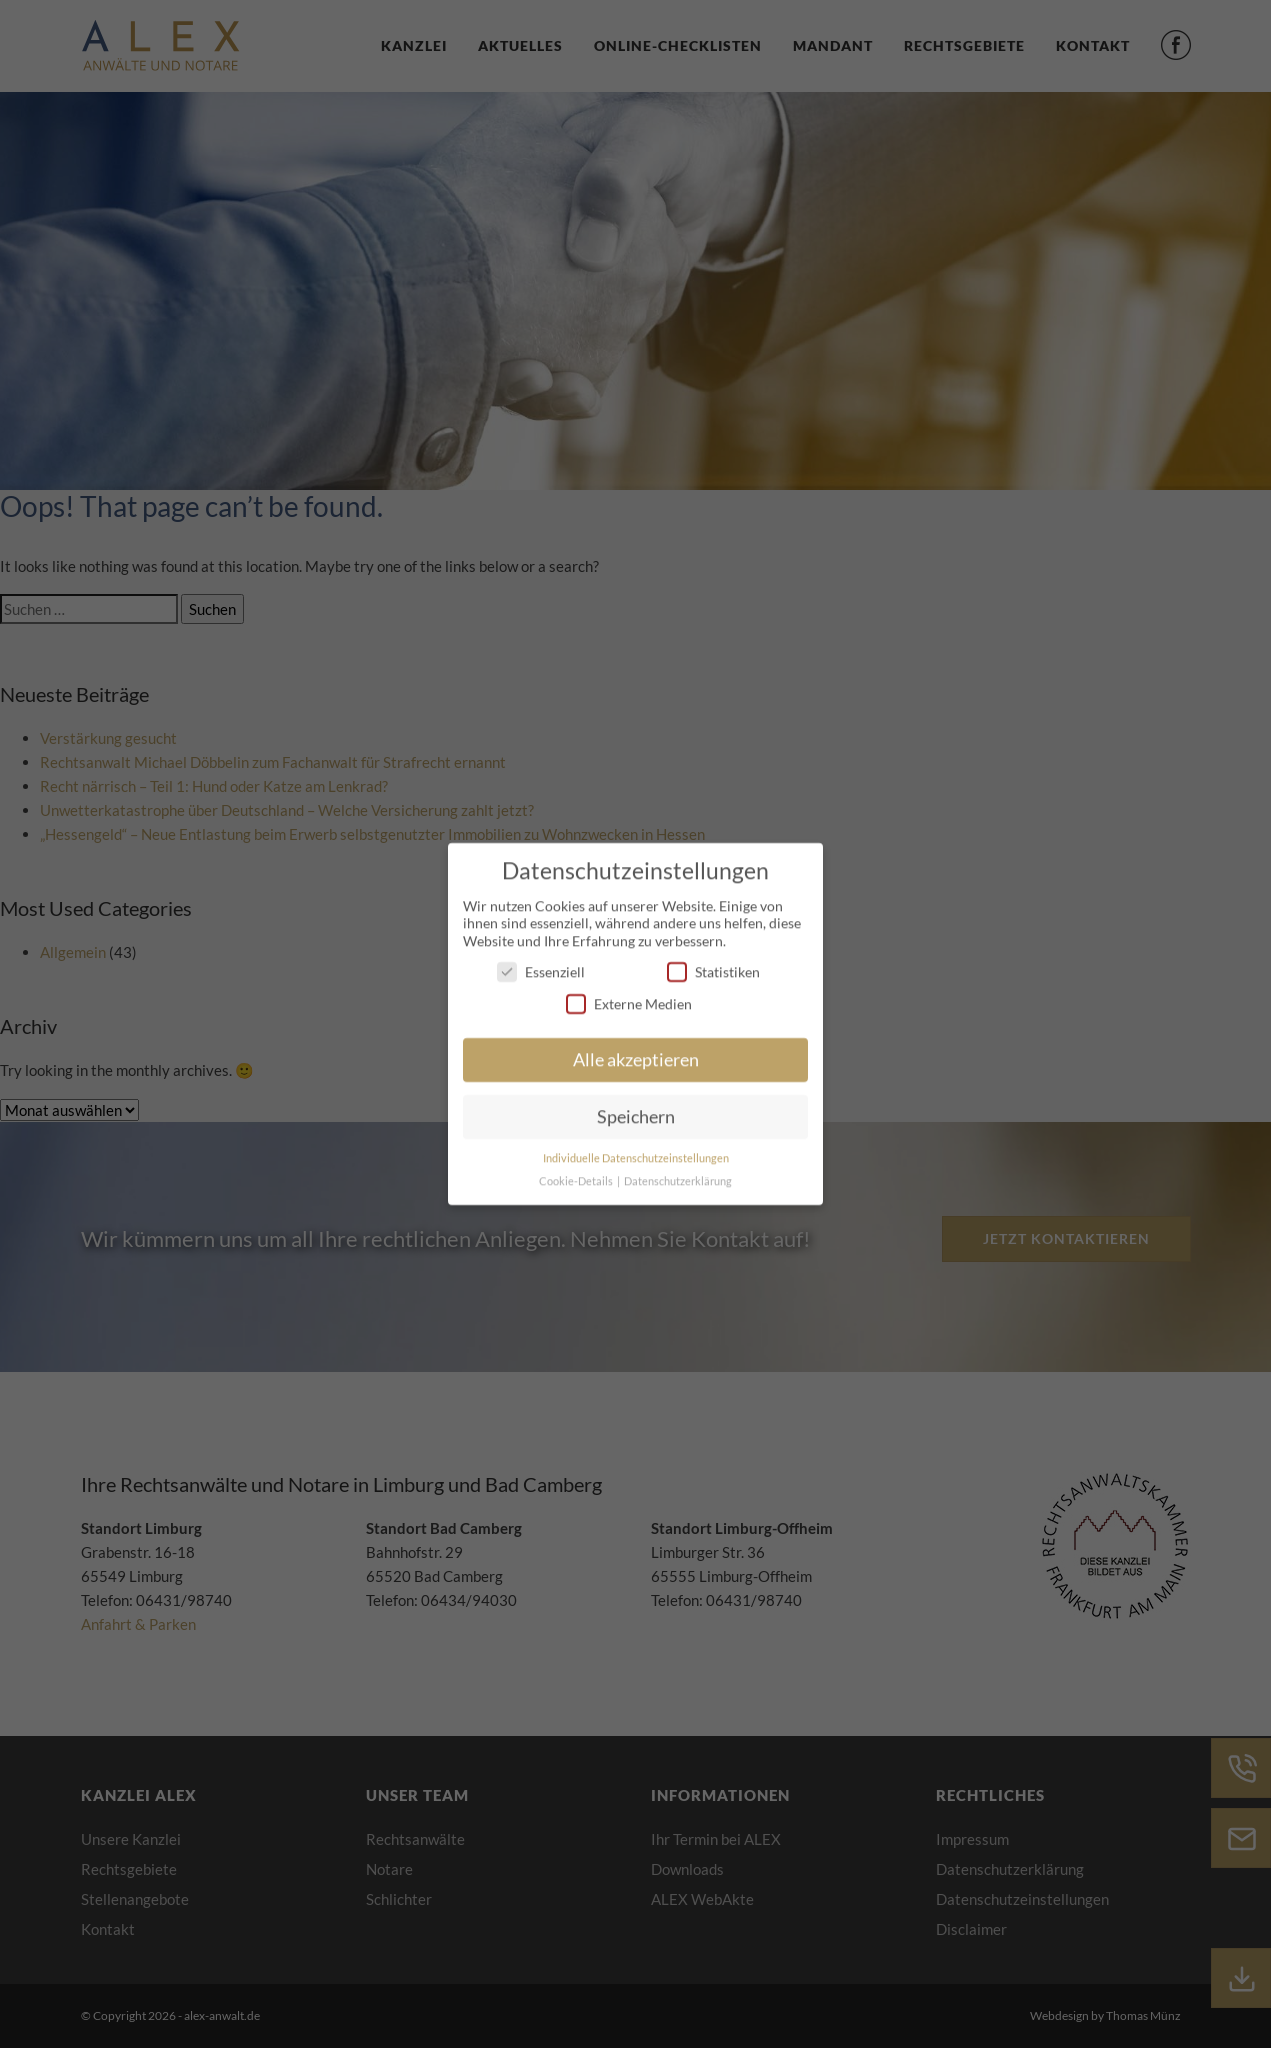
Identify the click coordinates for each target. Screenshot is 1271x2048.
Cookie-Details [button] (577, 1174)
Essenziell (541, 964)
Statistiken (713, 964)
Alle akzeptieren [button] (636, 1052)
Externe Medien (629, 995)
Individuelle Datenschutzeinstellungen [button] (636, 1151)
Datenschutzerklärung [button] (678, 1174)
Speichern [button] (636, 1109)
